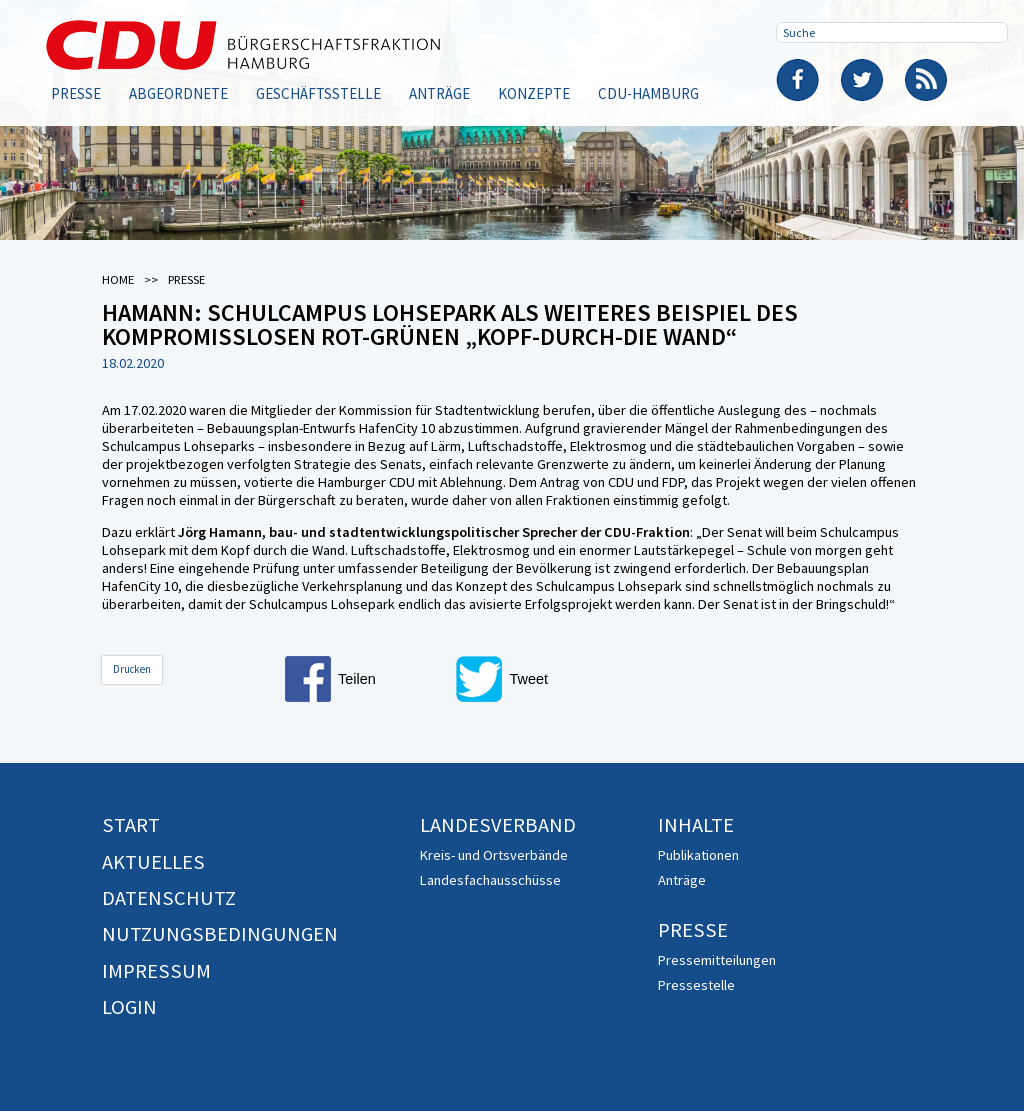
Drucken (132, 669)
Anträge (439, 93)
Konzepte (534, 93)
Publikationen (698, 855)
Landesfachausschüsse (490, 880)
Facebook (798, 80)
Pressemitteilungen (717, 960)
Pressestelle (696, 985)
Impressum (156, 971)
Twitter (862, 80)
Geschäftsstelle (318, 93)
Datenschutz (169, 898)
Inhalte (696, 825)
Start (131, 825)
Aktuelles (153, 862)
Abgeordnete (178, 93)
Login (129, 1007)
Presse (76, 93)
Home (118, 279)
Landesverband (498, 825)
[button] (365, 679)
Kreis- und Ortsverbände (494, 855)
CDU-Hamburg (648, 93)
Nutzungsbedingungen (220, 934)
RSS (926, 80)
